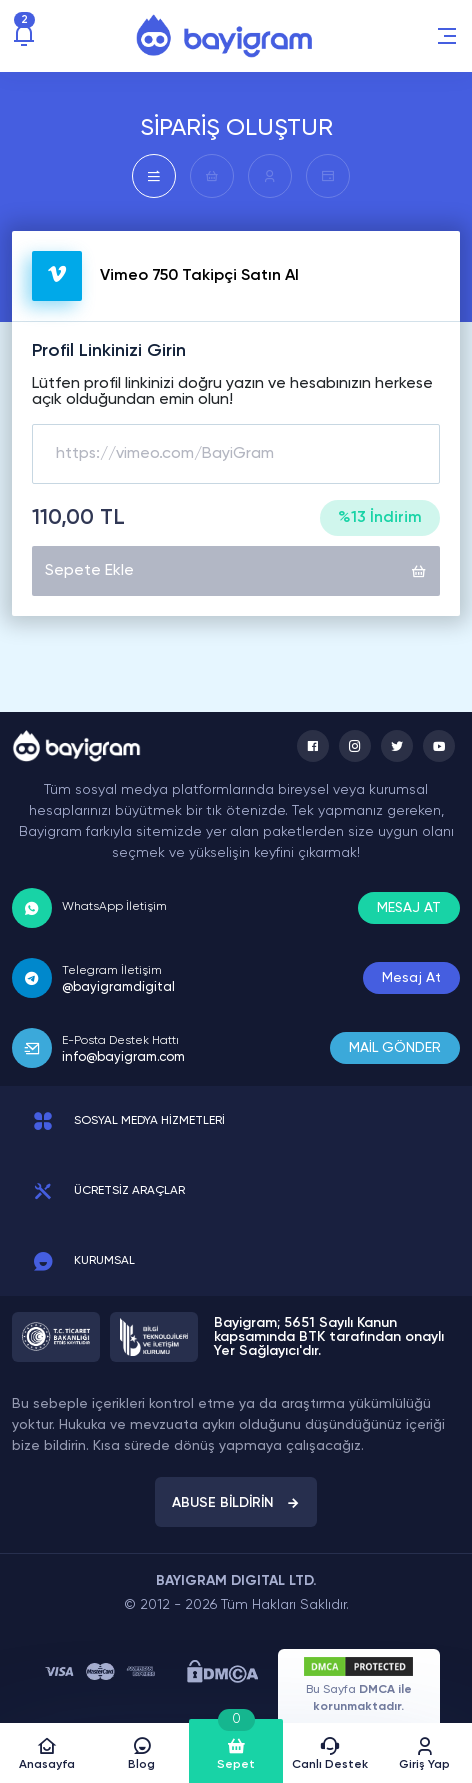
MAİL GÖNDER (395, 1048)
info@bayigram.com (123, 1057)
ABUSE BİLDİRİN (236, 1503)
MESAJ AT (409, 908)
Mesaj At (411, 978)
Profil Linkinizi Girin (109, 351)
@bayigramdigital (118, 987)
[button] (447, 36)
